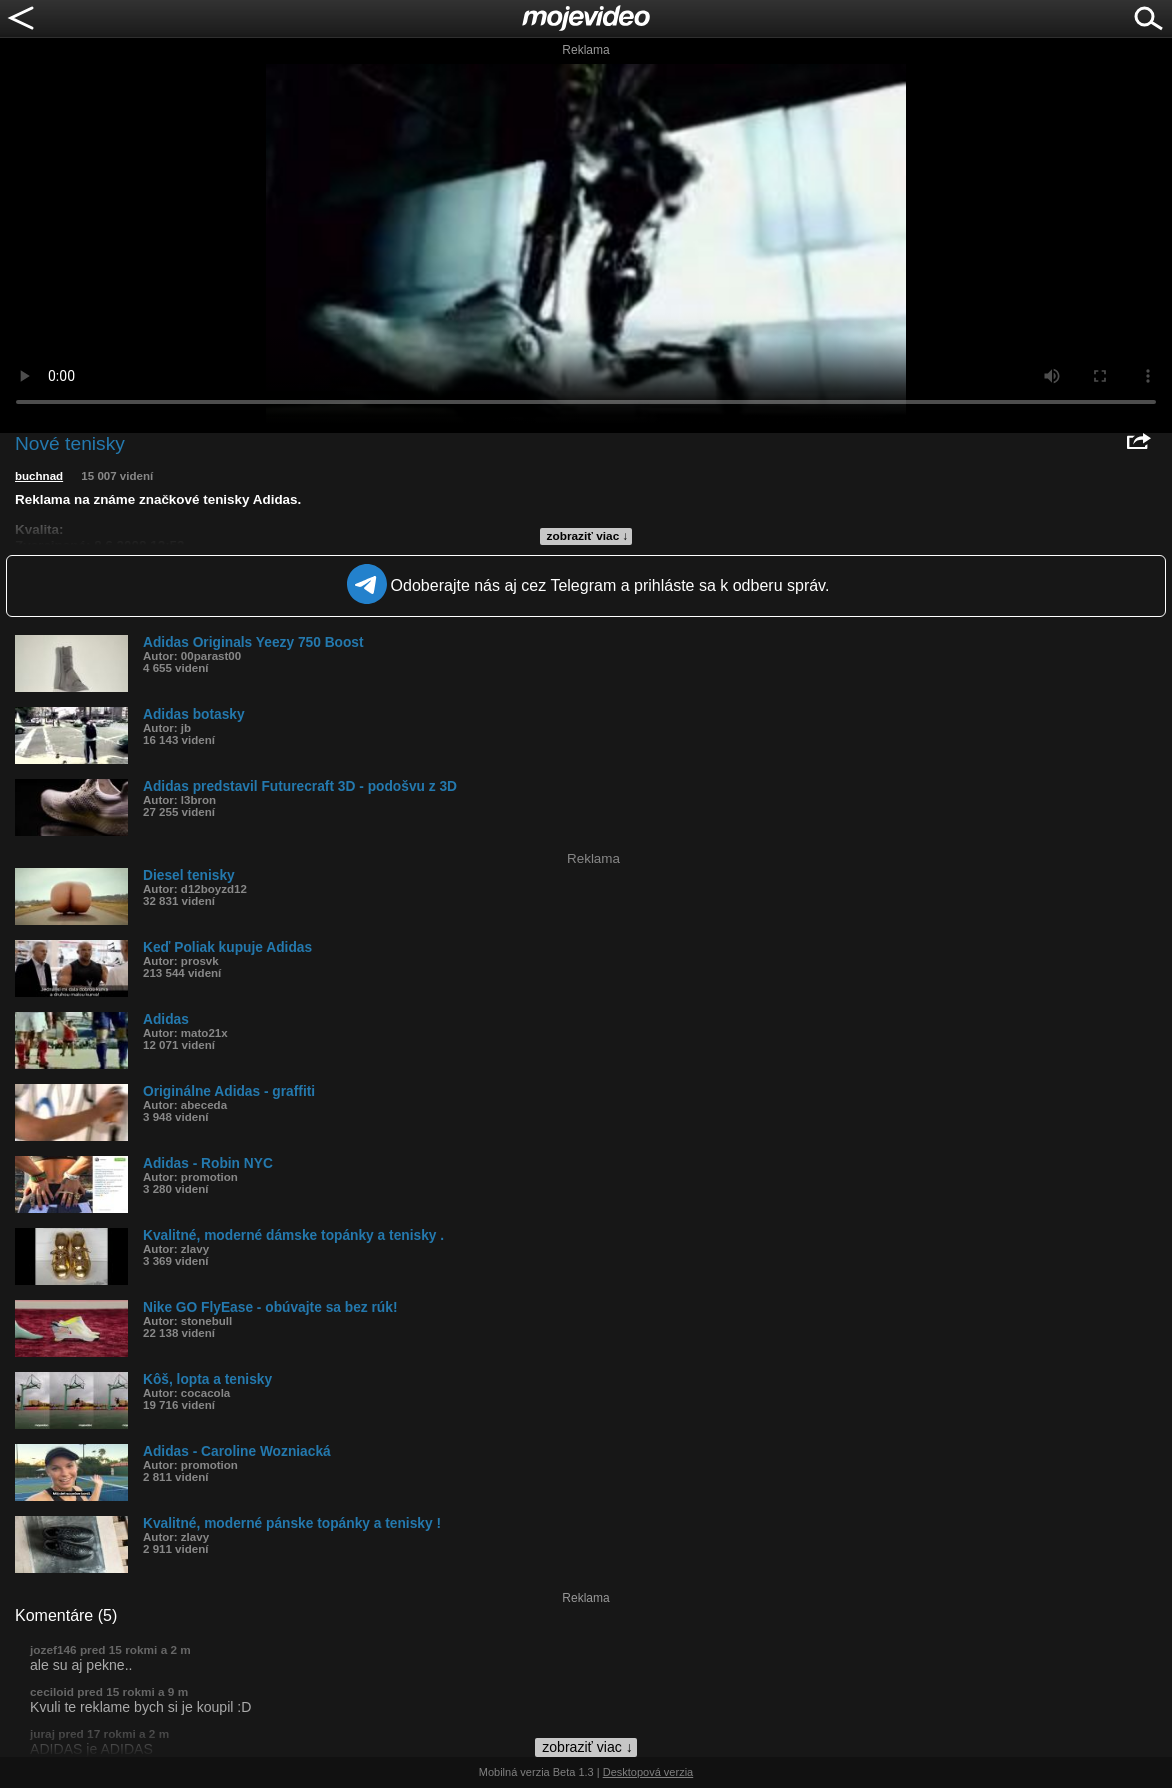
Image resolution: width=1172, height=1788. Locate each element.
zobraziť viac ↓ (588, 536)
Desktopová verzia (648, 1772)
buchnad (39, 476)
